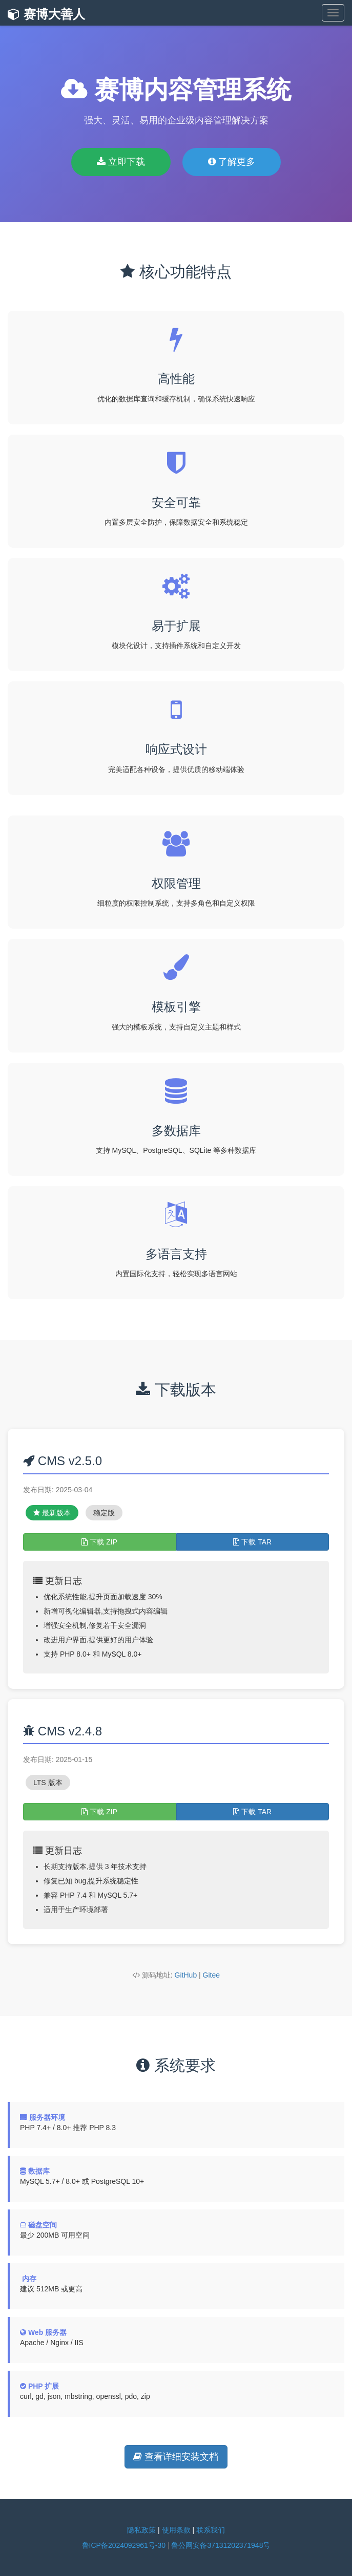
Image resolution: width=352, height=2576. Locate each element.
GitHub (186, 1975)
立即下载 (121, 162)
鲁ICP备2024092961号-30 (123, 2545)
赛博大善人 (46, 14)
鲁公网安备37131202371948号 (220, 2545)
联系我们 (210, 2530)
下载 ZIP (99, 1542)
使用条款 (176, 2530)
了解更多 (231, 162)
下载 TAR (252, 1542)
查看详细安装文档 (175, 2457)
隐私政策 (141, 2530)
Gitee (211, 1975)
